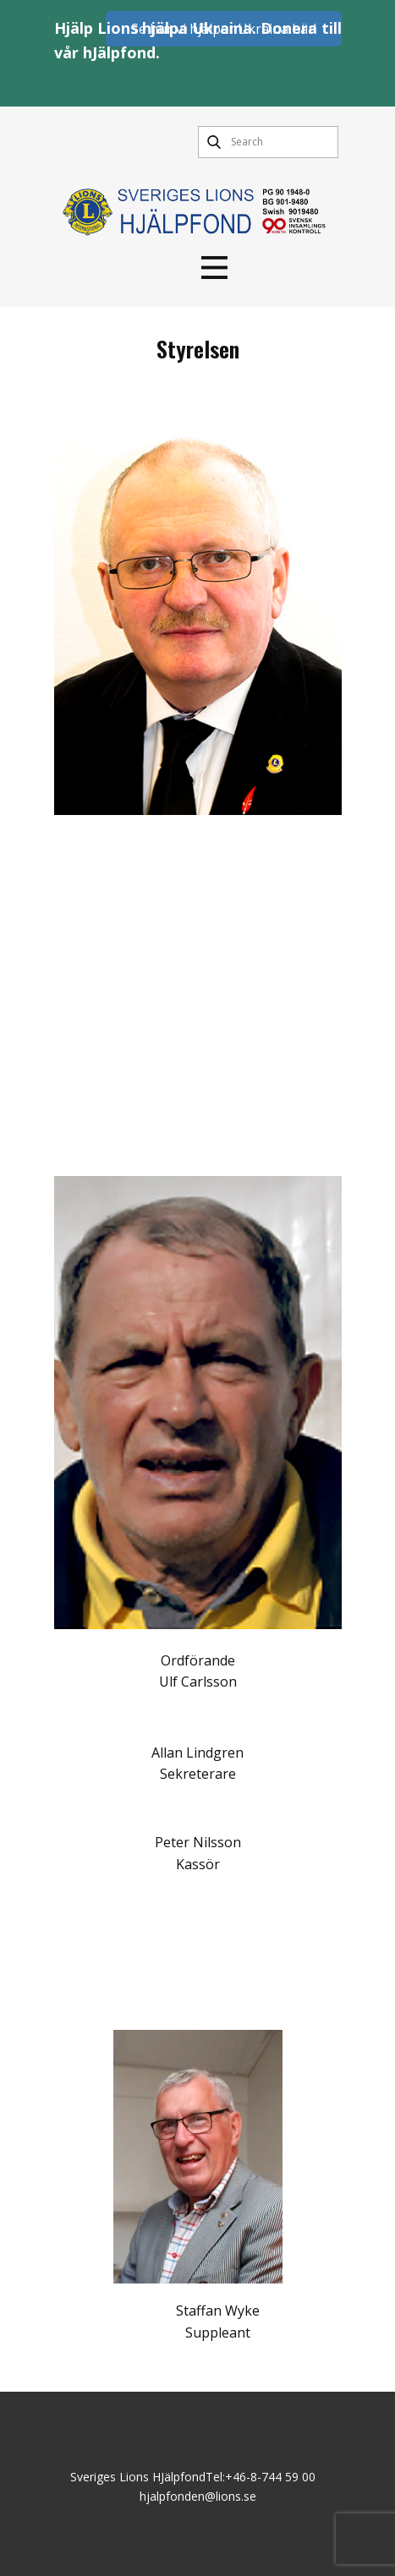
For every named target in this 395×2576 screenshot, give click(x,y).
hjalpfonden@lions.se (198, 2496)
